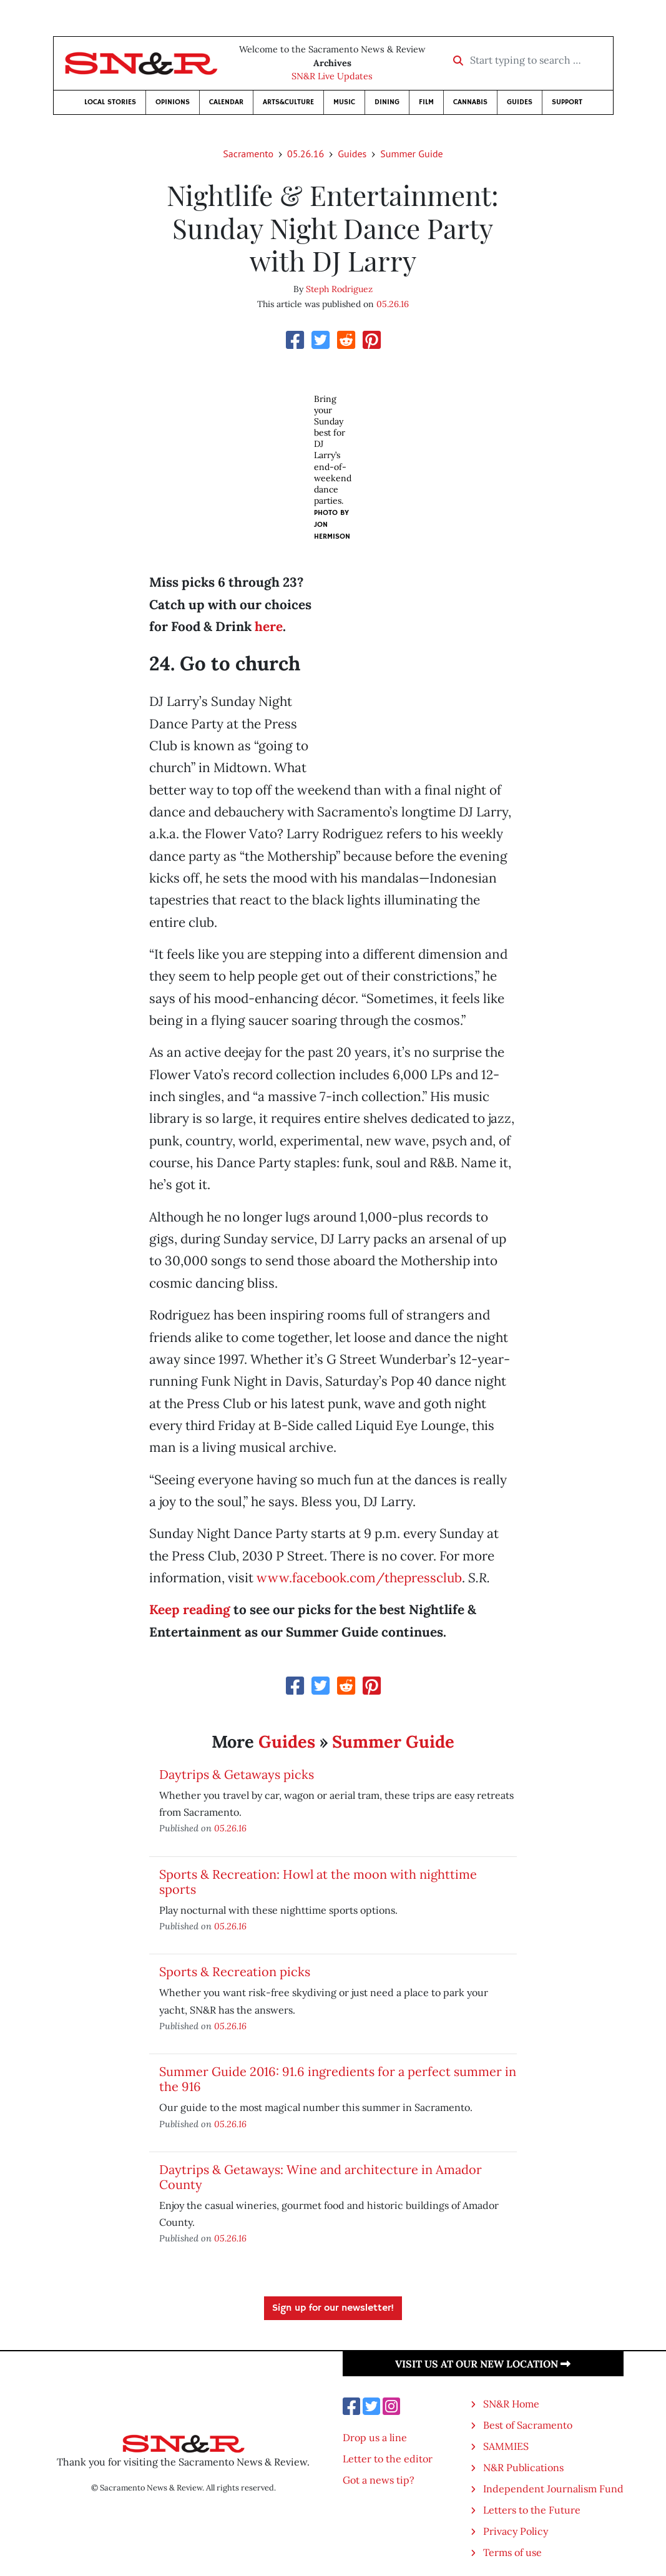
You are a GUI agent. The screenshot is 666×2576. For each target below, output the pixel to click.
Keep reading (189, 1609)
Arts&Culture (288, 102)
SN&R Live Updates (332, 76)
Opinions (172, 102)
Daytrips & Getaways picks (236, 1774)
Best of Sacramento (527, 2425)
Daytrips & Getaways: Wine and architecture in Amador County (320, 2177)
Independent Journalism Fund (553, 2488)
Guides (519, 102)
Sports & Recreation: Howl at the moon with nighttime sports (318, 1881)
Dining (387, 102)
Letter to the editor (388, 2458)
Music (344, 102)
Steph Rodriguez (339, 289)
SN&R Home (511, 2403)
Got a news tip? (378, 2480)
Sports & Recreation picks (234, 1971)
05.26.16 (305, 153)
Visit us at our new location (483, 2364)
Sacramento (248, 153)
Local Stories (110, 102)
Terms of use (512, 2552)
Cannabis (470, 102)
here (269, 626)
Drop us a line (375, 2437)
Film (426, 102)
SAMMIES (506, 2446)
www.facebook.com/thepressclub (359, 1577)
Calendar (226, 102)
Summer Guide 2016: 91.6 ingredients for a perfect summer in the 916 (337, 2079)
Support (567, 102)
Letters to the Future (531, 2510)
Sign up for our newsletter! (333, 2308)
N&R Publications (523, 2467)
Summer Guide (411, 153)
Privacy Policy (515, 2531)
